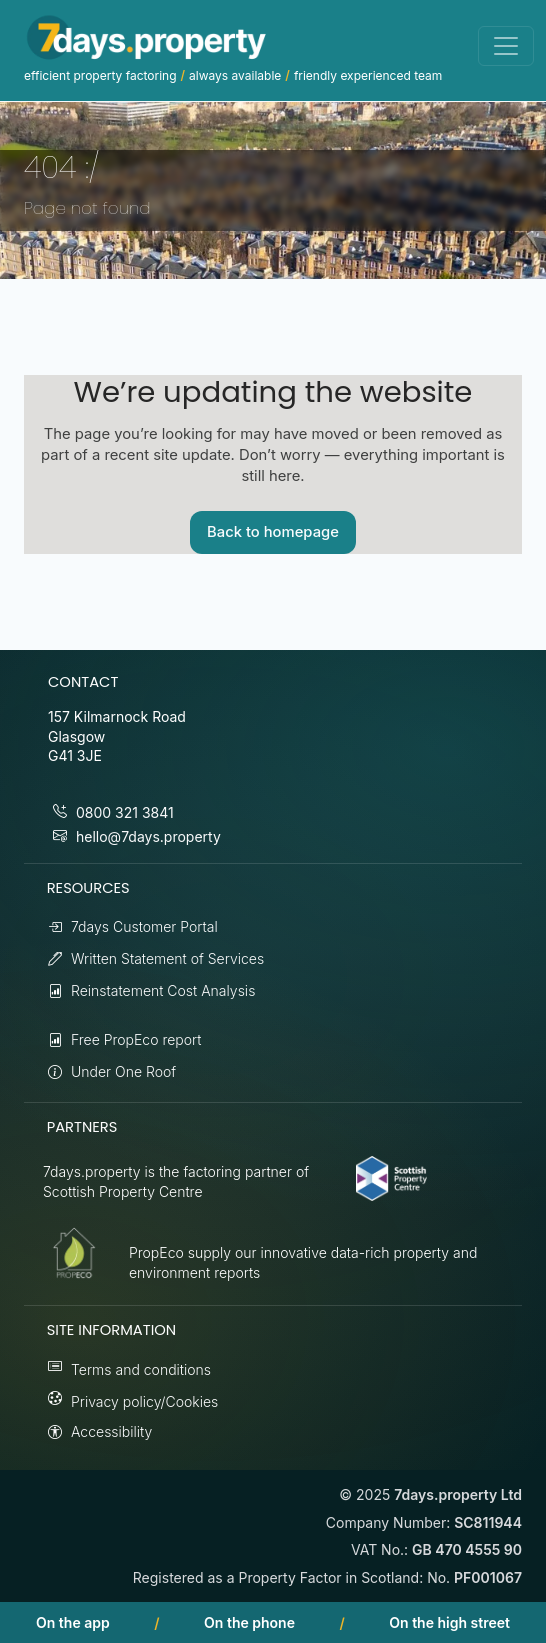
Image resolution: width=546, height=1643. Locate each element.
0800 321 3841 (125, 812)
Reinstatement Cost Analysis (163, 990)
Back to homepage (273, 532)
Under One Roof (123, 1071)
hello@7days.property (148, 836)
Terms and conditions (141, 1369)
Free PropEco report (136, 1039)
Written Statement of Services (167, 958)
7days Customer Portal (144, 926)
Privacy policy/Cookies (144, 1401)
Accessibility (111, 1431)
